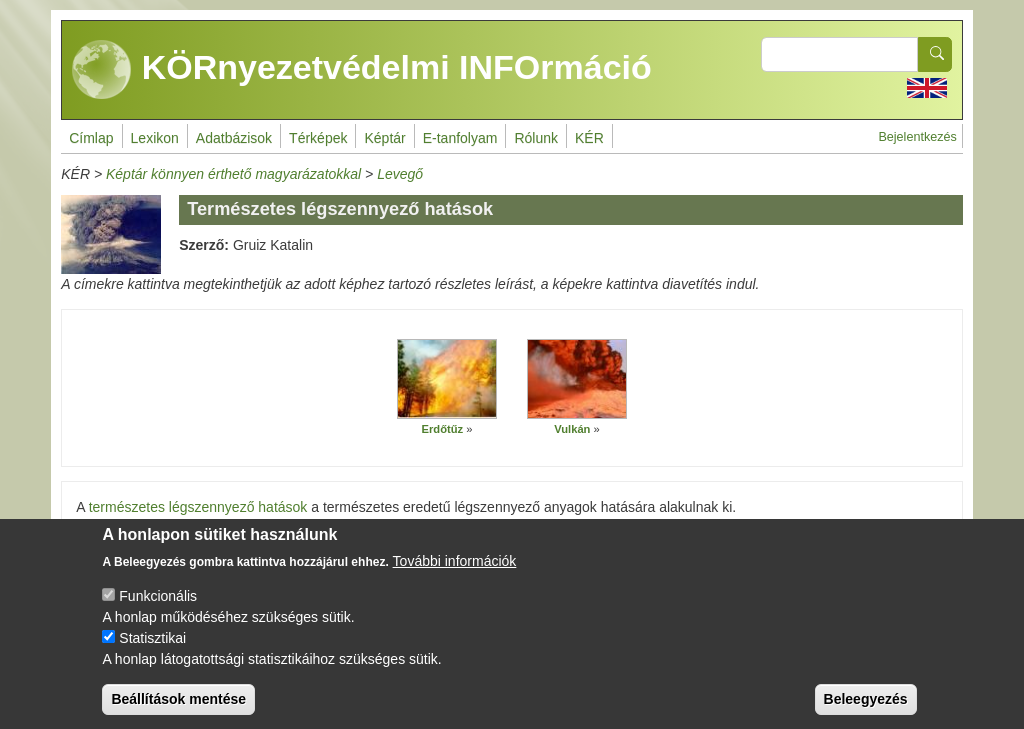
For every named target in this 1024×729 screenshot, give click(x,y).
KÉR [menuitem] (589, 138)
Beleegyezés (866, 711)
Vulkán (572, 429)
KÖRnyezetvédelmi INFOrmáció (362, 70)
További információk (455, 573)
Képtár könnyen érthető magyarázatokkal (233, 174)
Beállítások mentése (178, 711)
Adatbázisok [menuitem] (234, 138)
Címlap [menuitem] (91, 138)
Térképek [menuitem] (318, 138)
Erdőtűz (443, 429)
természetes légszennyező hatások (198, 507)
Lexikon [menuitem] (155, 138)
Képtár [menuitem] (384, 138)
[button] (447, 379)
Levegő (400, 174)
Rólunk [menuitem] (536, 138)
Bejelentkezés (917, 137)
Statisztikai (152, 650)
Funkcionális (158, 608)
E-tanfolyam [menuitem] (460, 138)
